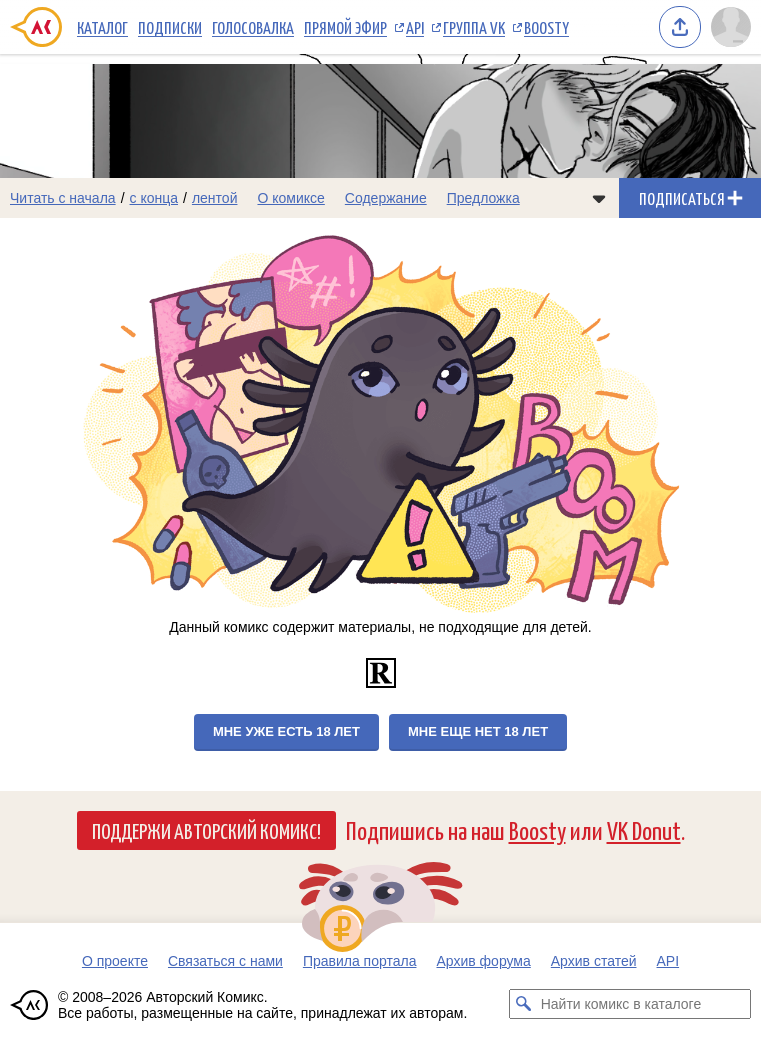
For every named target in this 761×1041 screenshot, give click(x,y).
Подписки (170, 27)
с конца (154, 198)
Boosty (546, 27)
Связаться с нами (225, 961)
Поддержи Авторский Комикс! (206, 830)
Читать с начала (63, 198)
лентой (215, 198)
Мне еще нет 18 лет (478, 731)
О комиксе (290, 198)
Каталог (102, 27)
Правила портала (360, 961)
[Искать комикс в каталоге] (524, 1004)
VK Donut (644, 829)
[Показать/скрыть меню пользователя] (731, 27)
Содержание (386, 198)
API (415, 27)
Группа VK (474, 27)
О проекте (115, 961)
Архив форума (483, 961)
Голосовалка (253, 27)
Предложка (483, 198)
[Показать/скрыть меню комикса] (599, 198)
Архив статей (594, 961)
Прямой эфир (345, 27)
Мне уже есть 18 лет (286, 731)
